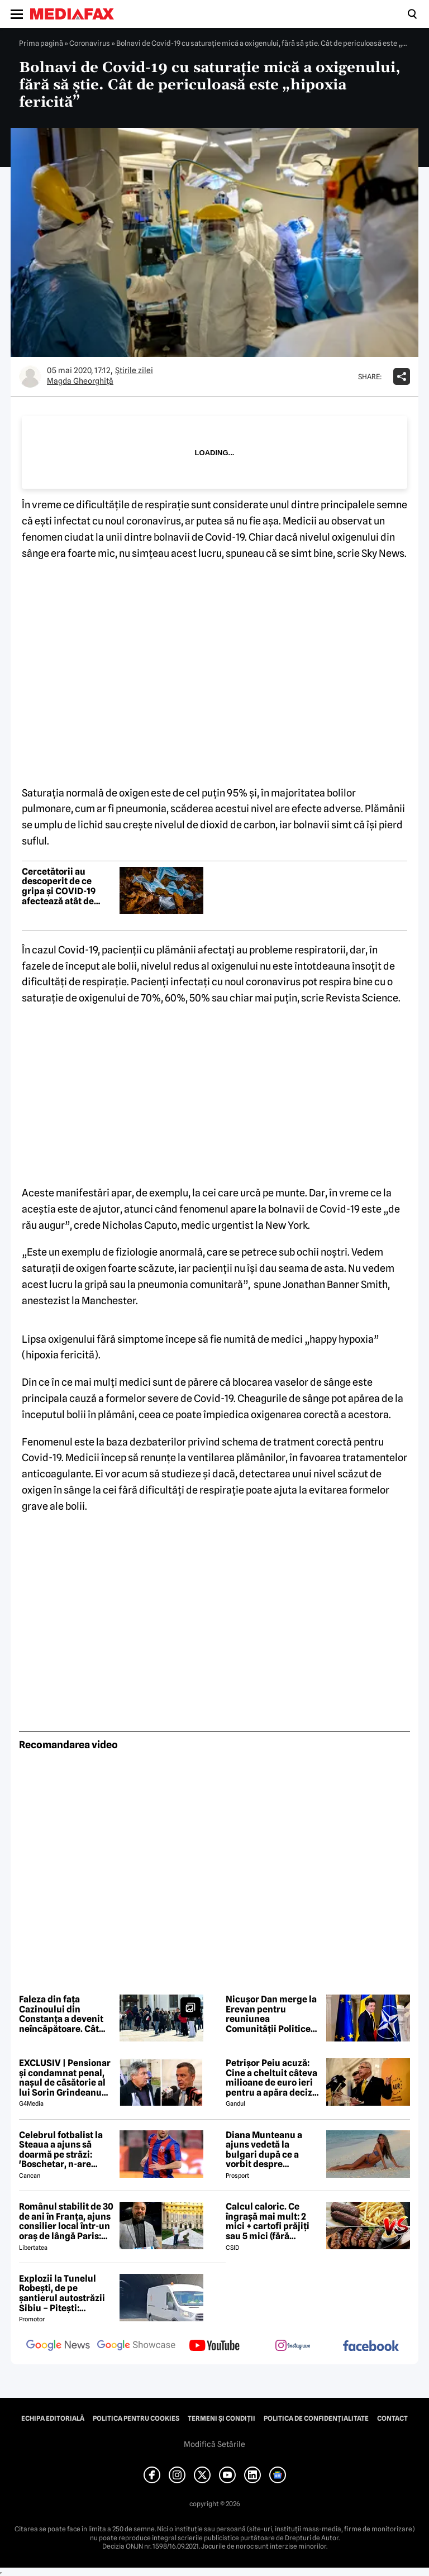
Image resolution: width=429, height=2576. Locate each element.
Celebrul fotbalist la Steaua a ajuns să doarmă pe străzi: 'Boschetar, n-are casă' (61, 2149)
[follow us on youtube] (214, 2346)
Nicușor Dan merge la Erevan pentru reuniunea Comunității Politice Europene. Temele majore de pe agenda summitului (271, 2014)
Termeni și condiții (221, 2418)
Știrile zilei (134, 370)
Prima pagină (41, 43)
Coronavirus (89, 43)
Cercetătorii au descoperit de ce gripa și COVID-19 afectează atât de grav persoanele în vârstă (61, 886)
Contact (392, 2418)
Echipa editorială (52, 2418)
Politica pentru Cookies (136, 2418)
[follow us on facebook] (371, 2346)
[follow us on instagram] (293, 2346)
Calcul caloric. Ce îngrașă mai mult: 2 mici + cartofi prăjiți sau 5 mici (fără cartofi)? (267, 2221)
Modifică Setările (214, 2444)
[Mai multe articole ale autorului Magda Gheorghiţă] (30, 376)
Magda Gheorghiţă (80, 380)
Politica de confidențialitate (316, 2418)
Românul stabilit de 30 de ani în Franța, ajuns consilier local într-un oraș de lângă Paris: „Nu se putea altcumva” (66, 2221)
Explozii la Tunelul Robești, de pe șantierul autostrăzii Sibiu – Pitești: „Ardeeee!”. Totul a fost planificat (62, 2293)
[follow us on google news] (58, 2346)
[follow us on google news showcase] (136, 2346)
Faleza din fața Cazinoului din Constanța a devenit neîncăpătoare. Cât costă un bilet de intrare (61, 2014)
